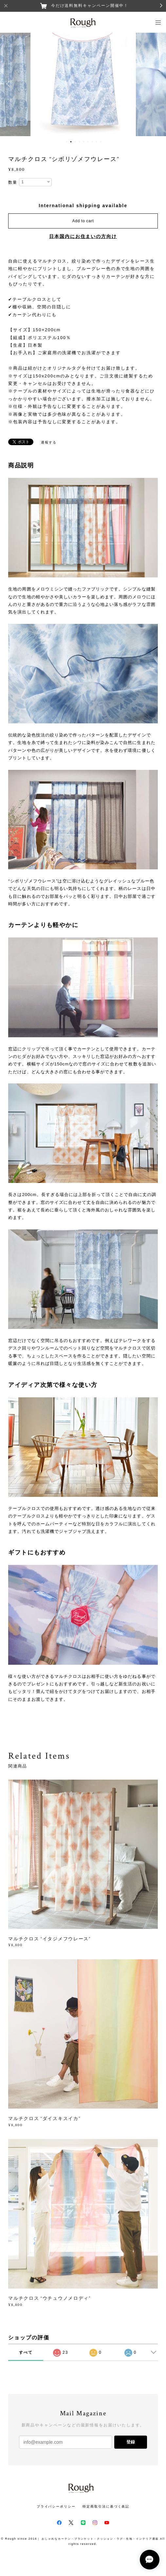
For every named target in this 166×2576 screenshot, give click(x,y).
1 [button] (66, 141)
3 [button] (75, 141)
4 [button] (79, 141)
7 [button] (92, 141)
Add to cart (83, 221)
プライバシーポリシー (56, 2506)
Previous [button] (10, 84)
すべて (26, 2352)
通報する (49, 442)
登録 (130, 2442)
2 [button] (70, 141)
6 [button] (87, 141)
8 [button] (96, 141)
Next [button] (156, 84)
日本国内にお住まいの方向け (83, 236)
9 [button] (100, 141)
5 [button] (83, 141)
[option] (83, 83)
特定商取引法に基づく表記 (106, 2506)
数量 (12, 182)
